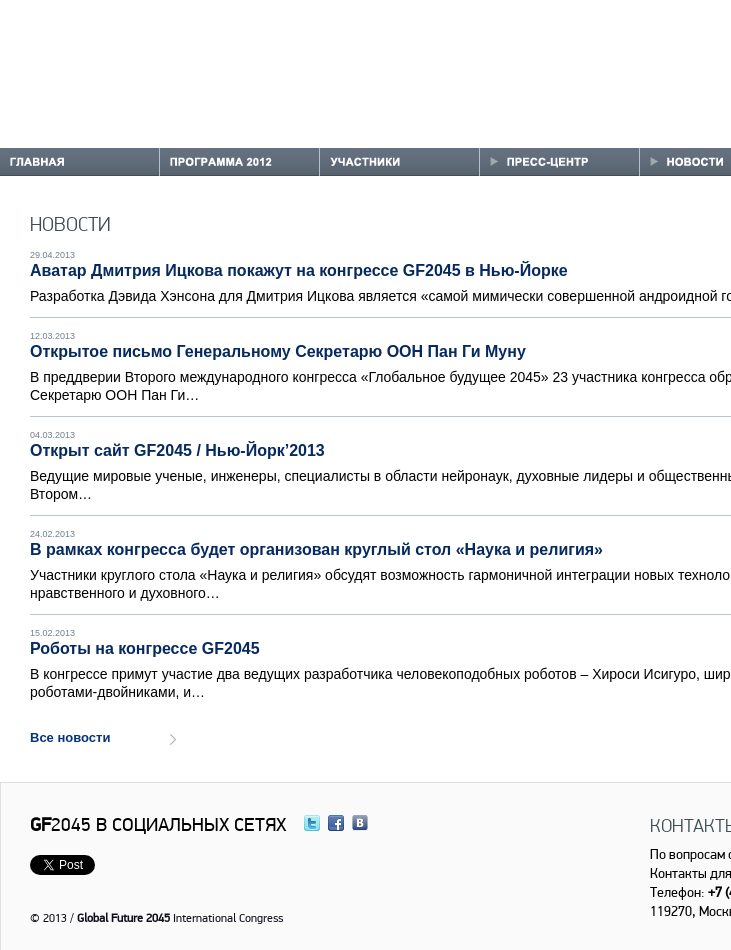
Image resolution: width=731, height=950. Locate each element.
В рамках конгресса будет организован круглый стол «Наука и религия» (316, 549)
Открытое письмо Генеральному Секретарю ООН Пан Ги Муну (278, 351)
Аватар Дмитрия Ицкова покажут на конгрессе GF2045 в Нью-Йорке (299, 270)
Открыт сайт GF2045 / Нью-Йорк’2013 (177, 450)
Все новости (70, 737)
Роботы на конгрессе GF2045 (145, 648)
